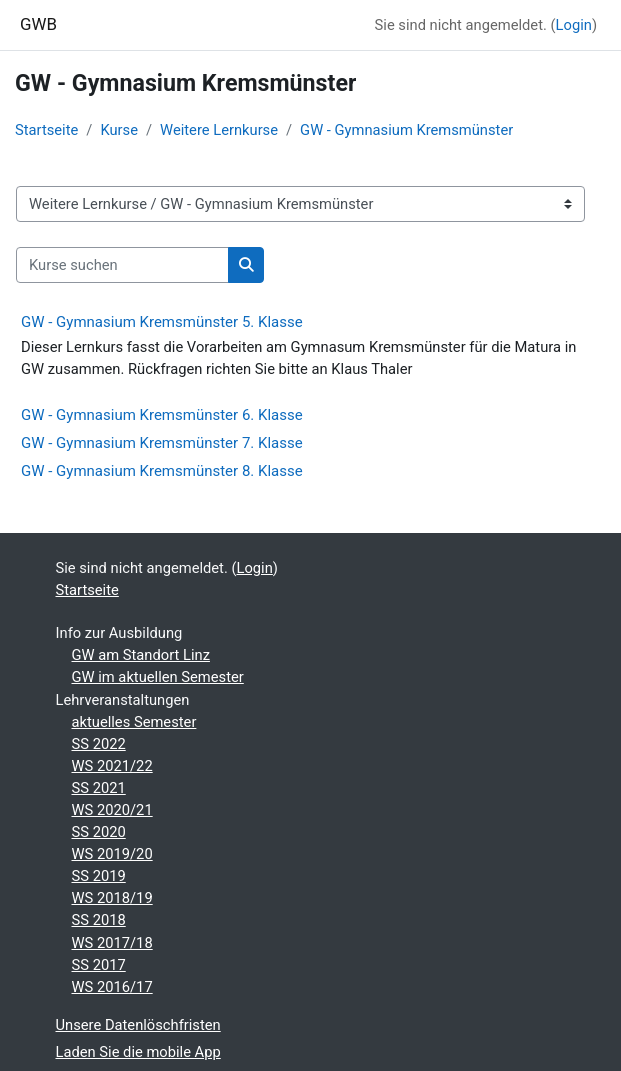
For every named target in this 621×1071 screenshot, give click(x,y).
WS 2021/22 (112, 766)
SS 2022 (99, 744)
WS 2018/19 (112, 898)
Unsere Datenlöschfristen (138, 1025)
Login (574, 25)
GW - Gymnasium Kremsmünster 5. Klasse (162, 322)
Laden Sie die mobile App (138, 1052)
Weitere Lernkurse (219, 130)
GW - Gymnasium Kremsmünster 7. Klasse (162, 443)
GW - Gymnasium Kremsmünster (406, 130)
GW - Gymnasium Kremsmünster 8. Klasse (162, 471)
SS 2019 (99, 876)
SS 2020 (99, 832)
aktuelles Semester (134, 722)
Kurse (119, 130)
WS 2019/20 (112, 854)
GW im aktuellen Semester (158, 677)
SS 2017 (99, 965)
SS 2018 (99, 920)
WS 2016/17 (112, 987)
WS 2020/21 (112, 810)
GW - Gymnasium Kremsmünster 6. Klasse (162, 415)
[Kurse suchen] (122, 265)
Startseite (46, 130)
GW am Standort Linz (141, 655)
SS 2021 (99, 788)
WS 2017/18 (112, 943)
